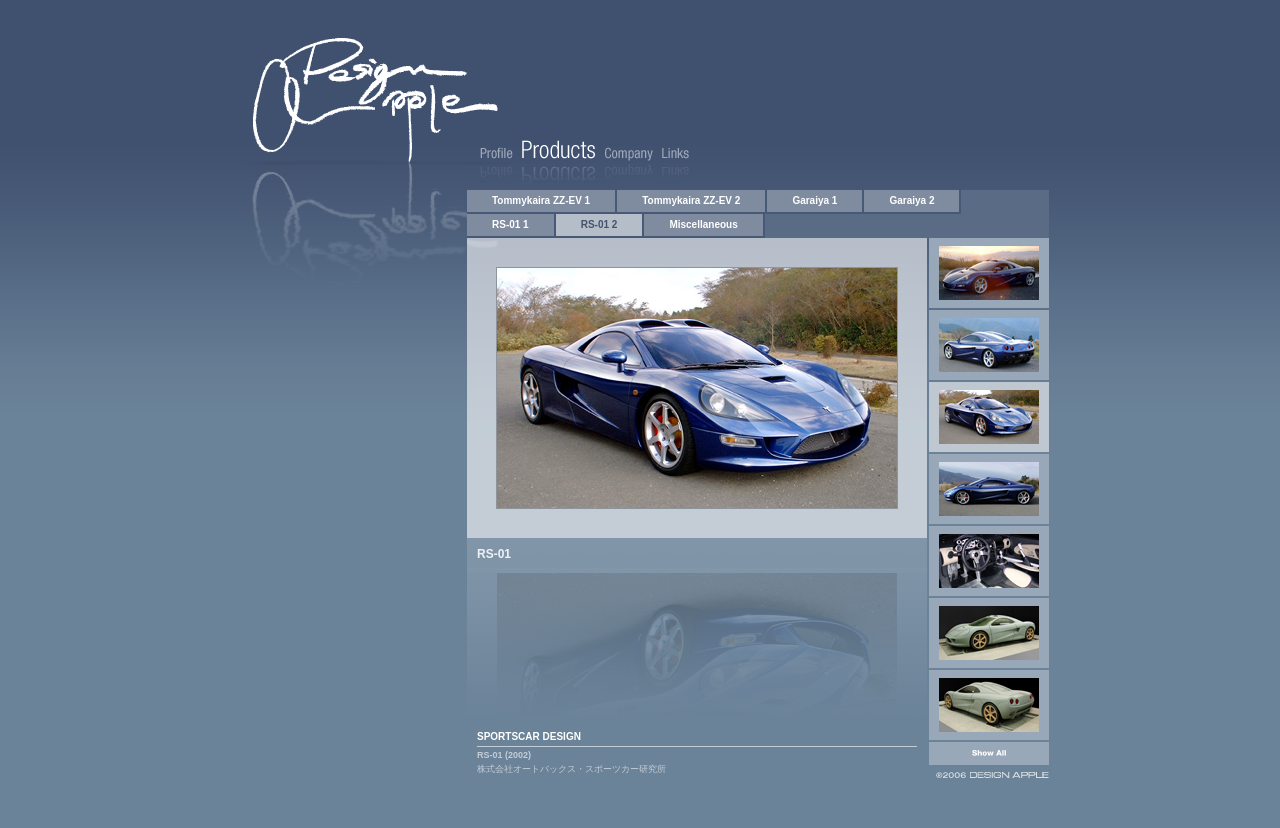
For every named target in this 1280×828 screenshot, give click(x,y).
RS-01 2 (599, 224)
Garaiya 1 (814, 200)
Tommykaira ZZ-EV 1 (541, 200)
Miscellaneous (703, 224)
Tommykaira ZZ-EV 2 (691, 200)
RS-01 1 (510, 224)
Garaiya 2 (911, 200)
